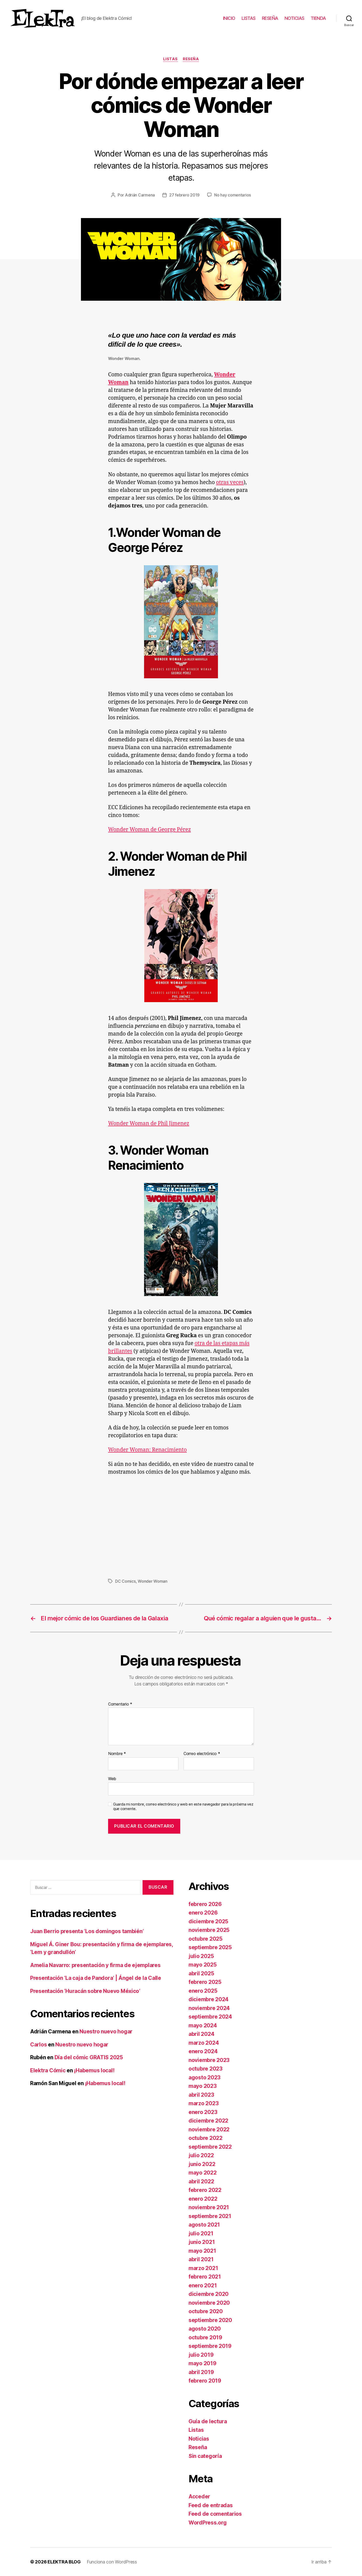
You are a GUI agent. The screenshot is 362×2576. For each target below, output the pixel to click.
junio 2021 (202, 2242)
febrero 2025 (205, 1982)
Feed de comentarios (215, 2514)
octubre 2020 (206, 2311)
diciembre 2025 (208, 1921)
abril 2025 (201, 1973)
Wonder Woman (152, 1581)
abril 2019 (201, 2372)
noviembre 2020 (209, 2303)
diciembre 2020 (209, 2294)
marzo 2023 (203, 2103)
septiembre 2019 (210, 2346)
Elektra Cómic (48, 2070)
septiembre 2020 (210, 2320)
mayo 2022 (203, 2173)
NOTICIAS (294, 18)
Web (112, 1778)
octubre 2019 (205, 2337)
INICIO (229, 18)
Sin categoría (205, 2456)
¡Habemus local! (94, 2070)
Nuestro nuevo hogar (105, 2031)
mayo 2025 (203, 1965)
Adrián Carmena (140, 194)
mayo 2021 (202, 2251)
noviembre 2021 (209, 2207)
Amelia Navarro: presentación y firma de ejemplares (95, 1965)
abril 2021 (201, 2259)
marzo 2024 (204, 2043)
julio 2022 (201, 2155)
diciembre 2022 (208, 2121)
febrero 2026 (205, 1904)
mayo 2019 (202, 2363)
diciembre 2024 (209, 1999)
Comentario (120, 1704)
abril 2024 (201, 2034)
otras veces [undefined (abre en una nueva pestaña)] (230, 482)
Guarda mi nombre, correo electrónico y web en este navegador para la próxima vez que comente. (183, 1806)
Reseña (191, 59)
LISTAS (249, 18)
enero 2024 (203, 2051)
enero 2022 (203, 2199)
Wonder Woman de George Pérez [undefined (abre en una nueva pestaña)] (149, 829)
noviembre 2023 (209, 2060)
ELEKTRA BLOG (64, 2561)
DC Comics (125, 1581)
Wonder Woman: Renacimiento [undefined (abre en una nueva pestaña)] (147, 1450)
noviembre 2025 (209, 1930)
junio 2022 (202, 2164)
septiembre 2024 (210, 2017)
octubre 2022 (205, 2138)
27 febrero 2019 (184, 194)
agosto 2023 (204, 2077)
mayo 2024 (203, 2025)
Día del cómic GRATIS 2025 (89, 2057)
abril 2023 (201, 2095)
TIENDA (318, 18)
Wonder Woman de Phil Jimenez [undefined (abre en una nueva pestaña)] (148, 1123)
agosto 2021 (204, 2225)
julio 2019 (201, 2355)
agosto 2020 (205, 2329)
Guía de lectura (208, 2421)
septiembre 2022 (210, 2147)
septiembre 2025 (210, 1947)
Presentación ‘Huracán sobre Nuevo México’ (85, 1991)
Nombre (117, 1753)
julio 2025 (201, 1956)
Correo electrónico (202, 1753)
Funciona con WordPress (112, 2561)
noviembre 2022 (209, 2129)
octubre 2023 (205, 2069)
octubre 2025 (205, 1939)
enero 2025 (203, 1991)
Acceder (199, 2496)
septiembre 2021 (210, 2216)
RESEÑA (270, 18)
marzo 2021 (203, 2268)
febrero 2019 (205, 2381)
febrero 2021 (205, 2277)
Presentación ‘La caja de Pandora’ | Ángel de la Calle (95, 1978)
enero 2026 (203, 1913)
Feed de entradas (211, 2505)
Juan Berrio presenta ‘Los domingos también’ (87, 1931)
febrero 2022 (205, 2190)
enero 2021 (203, 2285)
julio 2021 (201, 2233)
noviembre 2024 (209, 2008)
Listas (170, 59)
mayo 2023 (203, 2086)
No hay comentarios (232, 194)
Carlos (38, 2044)
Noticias (199, 2439)
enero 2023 (203, 2112)
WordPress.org (208, 2522)
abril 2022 (201, 2181)
